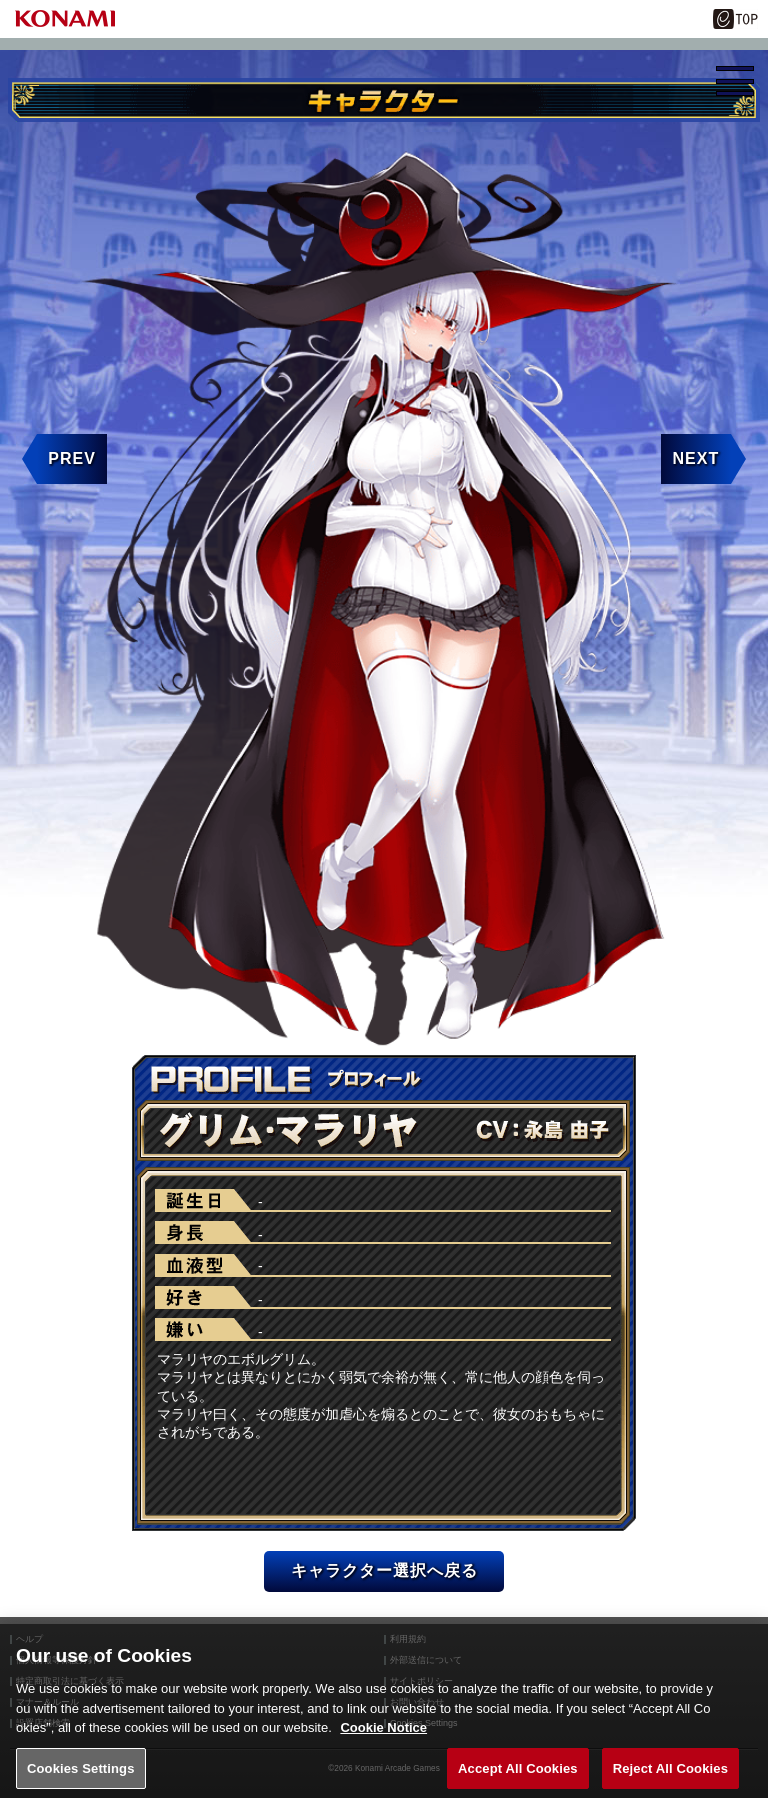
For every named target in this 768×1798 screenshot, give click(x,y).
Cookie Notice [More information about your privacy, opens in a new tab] (383, 1744)
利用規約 (408, 1639)
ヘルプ (29, 1639)
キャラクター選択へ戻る (384, 1570)
